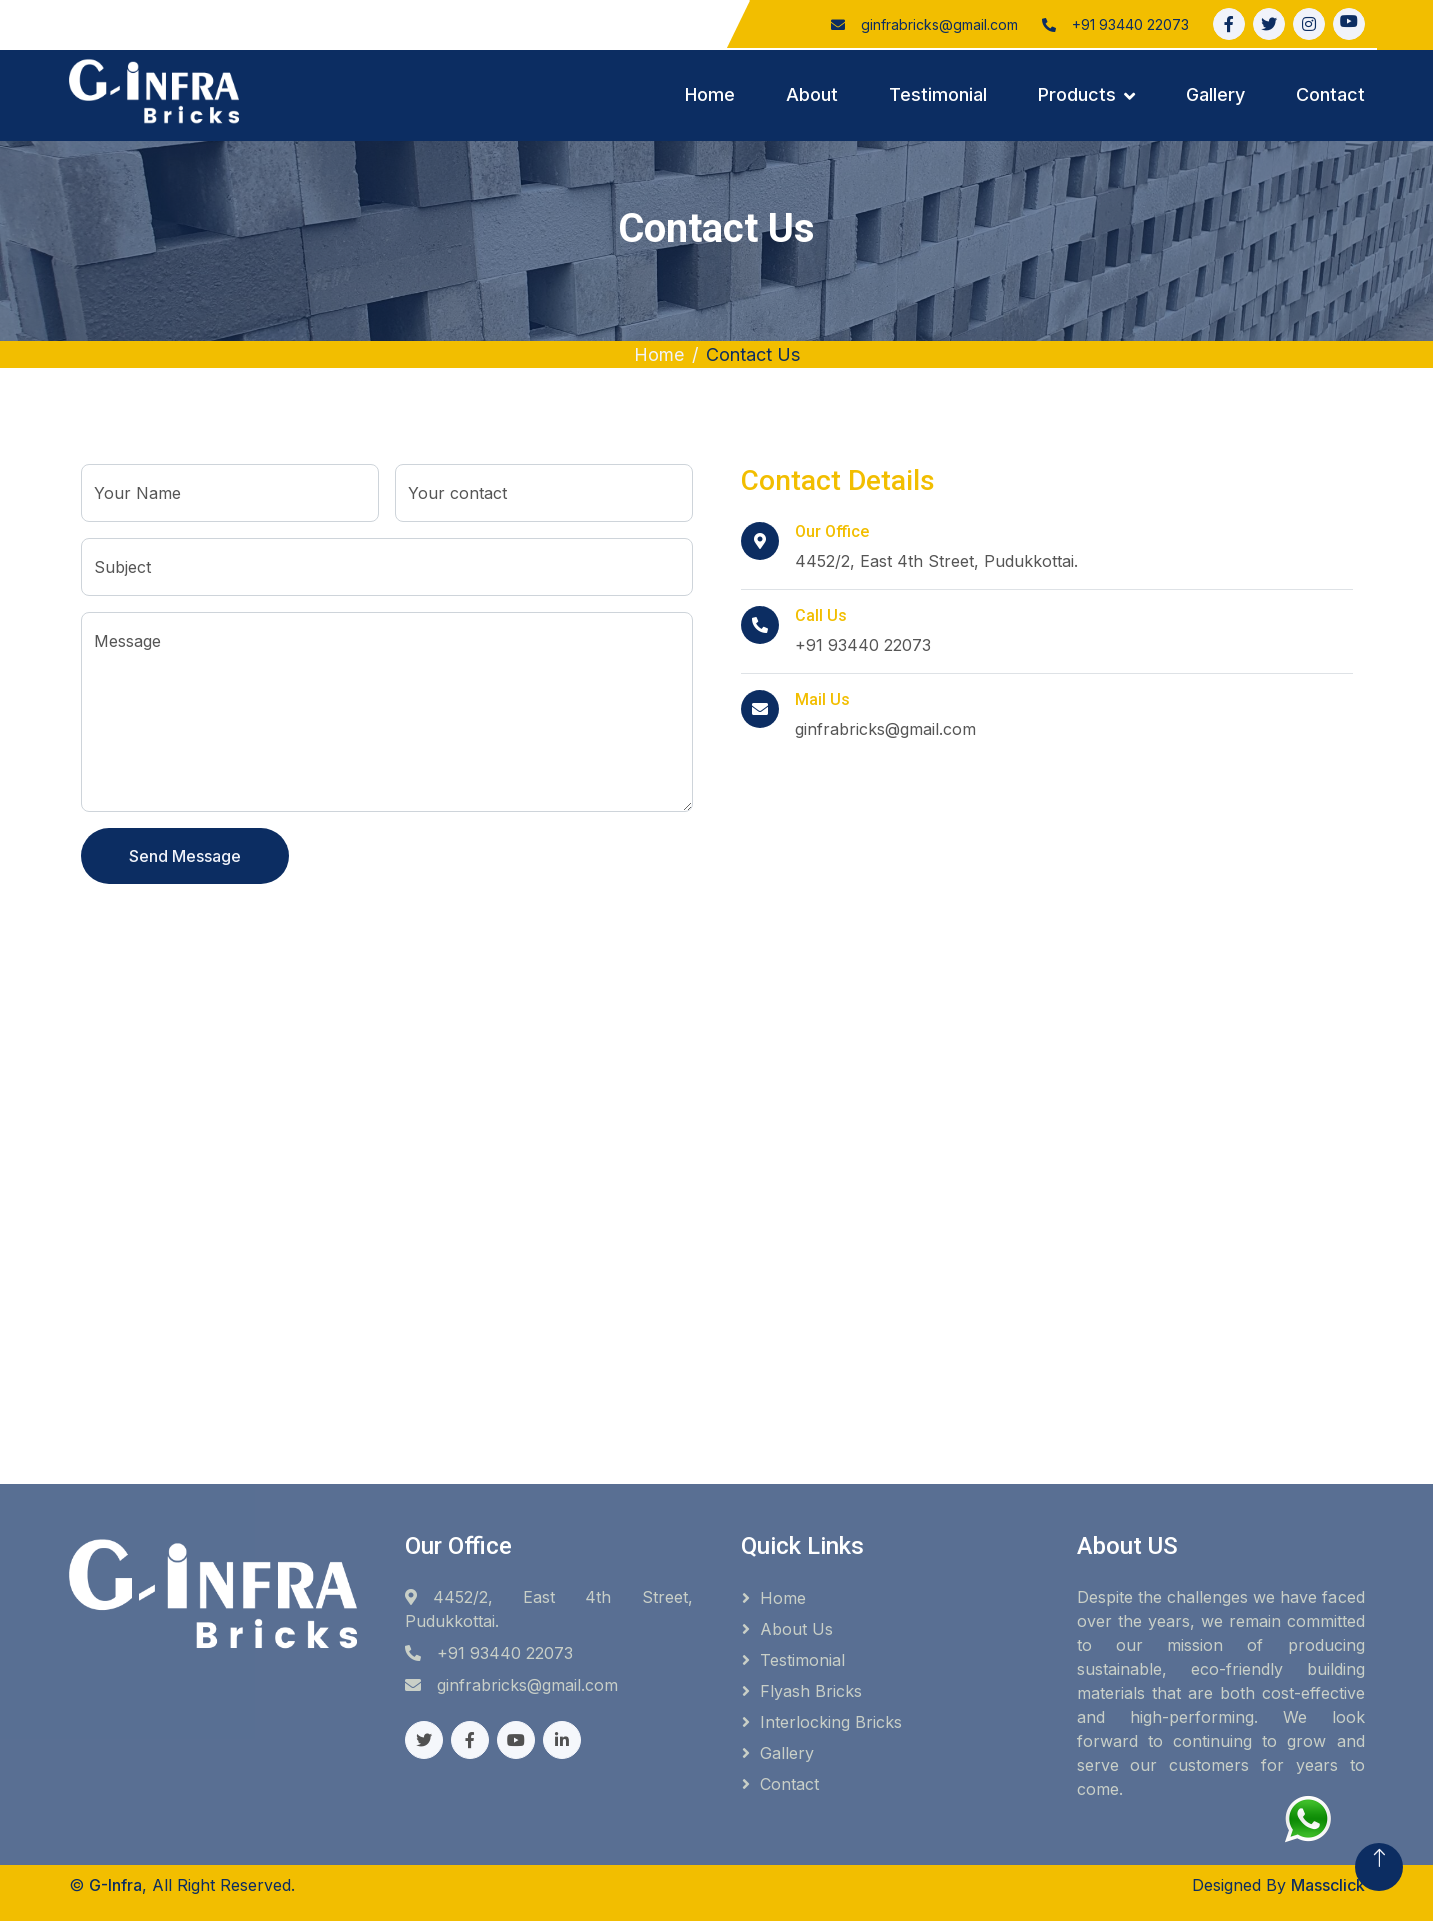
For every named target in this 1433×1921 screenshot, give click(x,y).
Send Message (185, 856)
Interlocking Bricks (831, 1722)
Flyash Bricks (811, 1691)
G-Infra (115, 1885)
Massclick (1328, 1885)
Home (710, 94)
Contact (1330, 94)
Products (1077, 94)
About (812, 94)
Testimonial (938, 94)
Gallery (1215, 94)
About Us (796, 1629)
